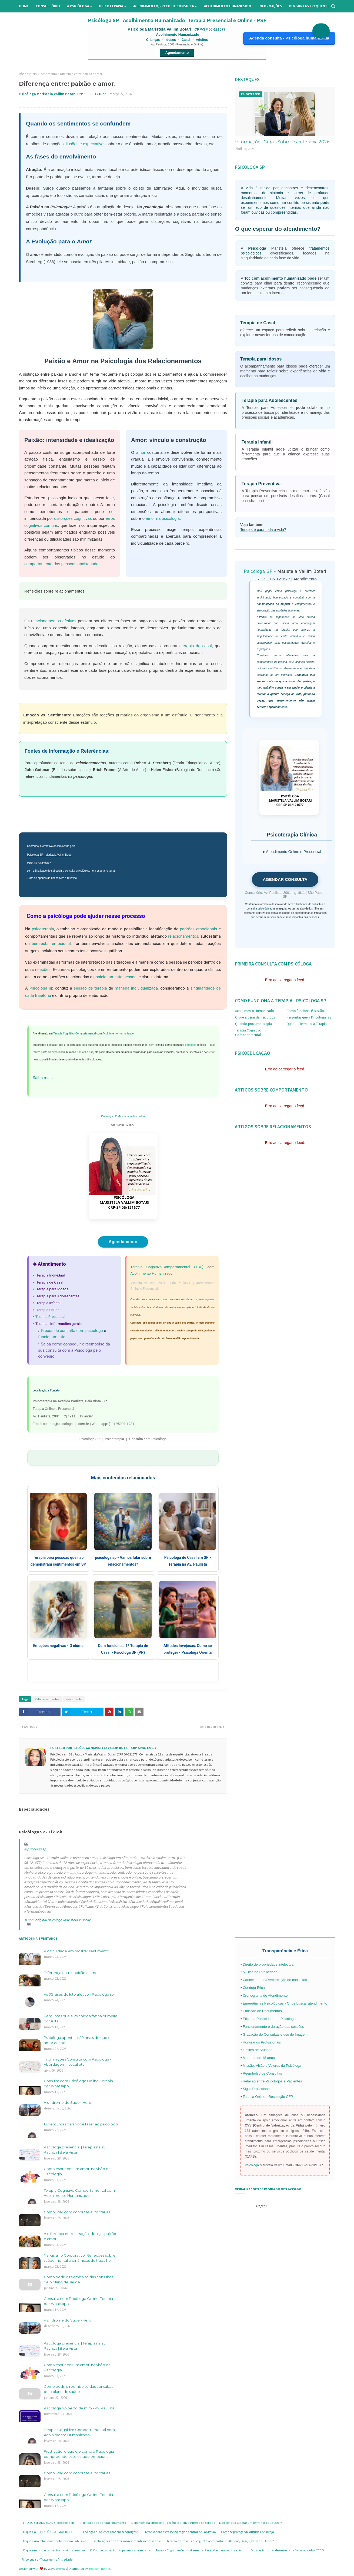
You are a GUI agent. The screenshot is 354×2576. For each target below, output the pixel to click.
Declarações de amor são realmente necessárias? (127, 2541)
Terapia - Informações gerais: (59, 1323)
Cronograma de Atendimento (265, 1995)
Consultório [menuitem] (48, 6)
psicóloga (291, 591)
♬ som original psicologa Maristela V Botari (57, 1919)
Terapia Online (47, 1310)
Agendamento (177, 53)
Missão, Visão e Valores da (264, 2066)
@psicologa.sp (35, 1849)
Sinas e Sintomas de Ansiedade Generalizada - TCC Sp (288, 2550)
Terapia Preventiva (261, 483)
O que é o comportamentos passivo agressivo (54, 2550)
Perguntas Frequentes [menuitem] (310, 6)
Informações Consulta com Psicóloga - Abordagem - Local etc (77, 2062)
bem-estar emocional (51, 943)
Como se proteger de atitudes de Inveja (247, 2532)
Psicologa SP (89, 1439)
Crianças (153, 40)
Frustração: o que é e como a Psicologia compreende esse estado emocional (79, 2454)
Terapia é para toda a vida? (263, 529)
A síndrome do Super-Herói (68, 2102)
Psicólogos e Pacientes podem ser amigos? (109, 2532)
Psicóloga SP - (36, 854)
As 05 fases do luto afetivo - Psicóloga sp (79, 1994)
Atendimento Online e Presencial (293, 851)
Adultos (202, 40)
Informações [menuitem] (270, 6)
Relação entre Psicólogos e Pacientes (272, 2081)
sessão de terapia (90, 988)
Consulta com (147, 1439)
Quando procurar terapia (253, 1023)
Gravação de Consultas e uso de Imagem (275, 2034)
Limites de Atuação (257, 2050)
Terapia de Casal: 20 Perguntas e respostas (195, 2541)
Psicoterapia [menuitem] (111, 6)
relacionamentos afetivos (53, 621)
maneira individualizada (136, 988)
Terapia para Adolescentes (57, 1296)
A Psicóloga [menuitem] (78, 6)
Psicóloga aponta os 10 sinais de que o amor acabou (77, 2040)
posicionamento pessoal (115, 976)
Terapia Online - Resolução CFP (268, 2097)
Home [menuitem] (24, 6)
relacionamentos (183, 936)
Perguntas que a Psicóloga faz (308, 1017)
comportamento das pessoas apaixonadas (62, 563)
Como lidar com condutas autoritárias (77, 2212)
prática (311, 617)
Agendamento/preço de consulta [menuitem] (163, 6)
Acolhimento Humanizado (118, 1033)
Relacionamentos (47, 1699)
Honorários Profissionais (262, 2042)
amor (140, 452)
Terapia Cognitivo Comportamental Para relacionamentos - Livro (200, 2550)
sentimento (49, 74)
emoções (190, 1044)
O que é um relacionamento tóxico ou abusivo (54, 2541)
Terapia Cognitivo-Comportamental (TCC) (167, 1267)
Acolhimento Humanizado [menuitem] (227, 6)
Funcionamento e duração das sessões (273, 2027)
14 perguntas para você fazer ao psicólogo (81, 2124)
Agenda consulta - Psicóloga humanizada (289, 38)
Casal (186, 40)
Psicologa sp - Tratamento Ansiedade (47, 2559)
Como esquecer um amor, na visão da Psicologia (77, 2171)
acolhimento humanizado (272, 597)
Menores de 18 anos (259, 2058)
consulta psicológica (77, 870)
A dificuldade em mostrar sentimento (76, 1951)
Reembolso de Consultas (262, 2073)
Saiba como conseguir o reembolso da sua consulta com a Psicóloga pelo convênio (74, 1350)
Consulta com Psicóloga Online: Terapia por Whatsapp (78, 2083)
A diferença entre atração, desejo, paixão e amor (80, 2236)
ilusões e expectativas (86, 143)
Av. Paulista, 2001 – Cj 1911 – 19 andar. (63, 1416)
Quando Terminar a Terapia (306, 1023)
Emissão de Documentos (262, 2011)
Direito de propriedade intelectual (268, 1964)
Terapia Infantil (48, 1303)
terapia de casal (197, 645)
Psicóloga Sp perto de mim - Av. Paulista (79, 2408)
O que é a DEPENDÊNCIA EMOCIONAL (48, 2532)
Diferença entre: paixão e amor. (72, 1972)
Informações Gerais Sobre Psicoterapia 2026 (282, 141)
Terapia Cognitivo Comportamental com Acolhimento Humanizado (79, 2193)
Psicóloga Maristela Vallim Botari (160, 29)
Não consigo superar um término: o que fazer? (250, 2523)
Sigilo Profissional (256, 2089)
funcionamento (51, 1336)
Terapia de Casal (49, 1282)
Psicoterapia (114, 1439)
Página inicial (28, 74)
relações (43, 969)
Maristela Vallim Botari (58, 854)
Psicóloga (257, 248)
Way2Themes (57, 2569)
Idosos (170, 40)
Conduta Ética (254, 1988)
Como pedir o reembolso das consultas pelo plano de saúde (78, 2279)
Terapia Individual (50, 1275)
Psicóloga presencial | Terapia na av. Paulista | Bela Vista (75, 2150)
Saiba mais (43, 1077)
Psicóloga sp (41, 988)
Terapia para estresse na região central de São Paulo (180, 2532)
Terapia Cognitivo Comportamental (248, 1032)
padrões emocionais (198, 929)
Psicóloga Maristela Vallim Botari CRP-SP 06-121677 (62, 94)
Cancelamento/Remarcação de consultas (275, 1980)
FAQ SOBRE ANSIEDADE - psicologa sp (48, 2523)
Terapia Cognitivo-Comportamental (74, 1033)
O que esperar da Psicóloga (255, 1017)
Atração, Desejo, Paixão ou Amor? (251, 2541)
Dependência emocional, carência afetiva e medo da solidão (173, 2523)
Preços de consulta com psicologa (72, 1330)
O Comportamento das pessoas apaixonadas (121, 2550)
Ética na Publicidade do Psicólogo (269, 2019)
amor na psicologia (163, 518)
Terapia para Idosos (52, 1289)
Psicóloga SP (109, 1116)
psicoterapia (43, 929)
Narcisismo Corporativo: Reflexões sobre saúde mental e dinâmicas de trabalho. (79, 2258)
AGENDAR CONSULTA (285, 879)
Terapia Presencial (50, 1316)
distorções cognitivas (73, 518)
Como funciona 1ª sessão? (306, 1010)
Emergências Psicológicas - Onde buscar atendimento (285, 2003)
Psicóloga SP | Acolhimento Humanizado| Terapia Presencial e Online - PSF (177, 20)
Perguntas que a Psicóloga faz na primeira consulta (80, 2018)
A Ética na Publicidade (259, 1972)
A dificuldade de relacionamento (103, 2523)
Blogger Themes (99, 2569)
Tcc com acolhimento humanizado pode (280, 278)
